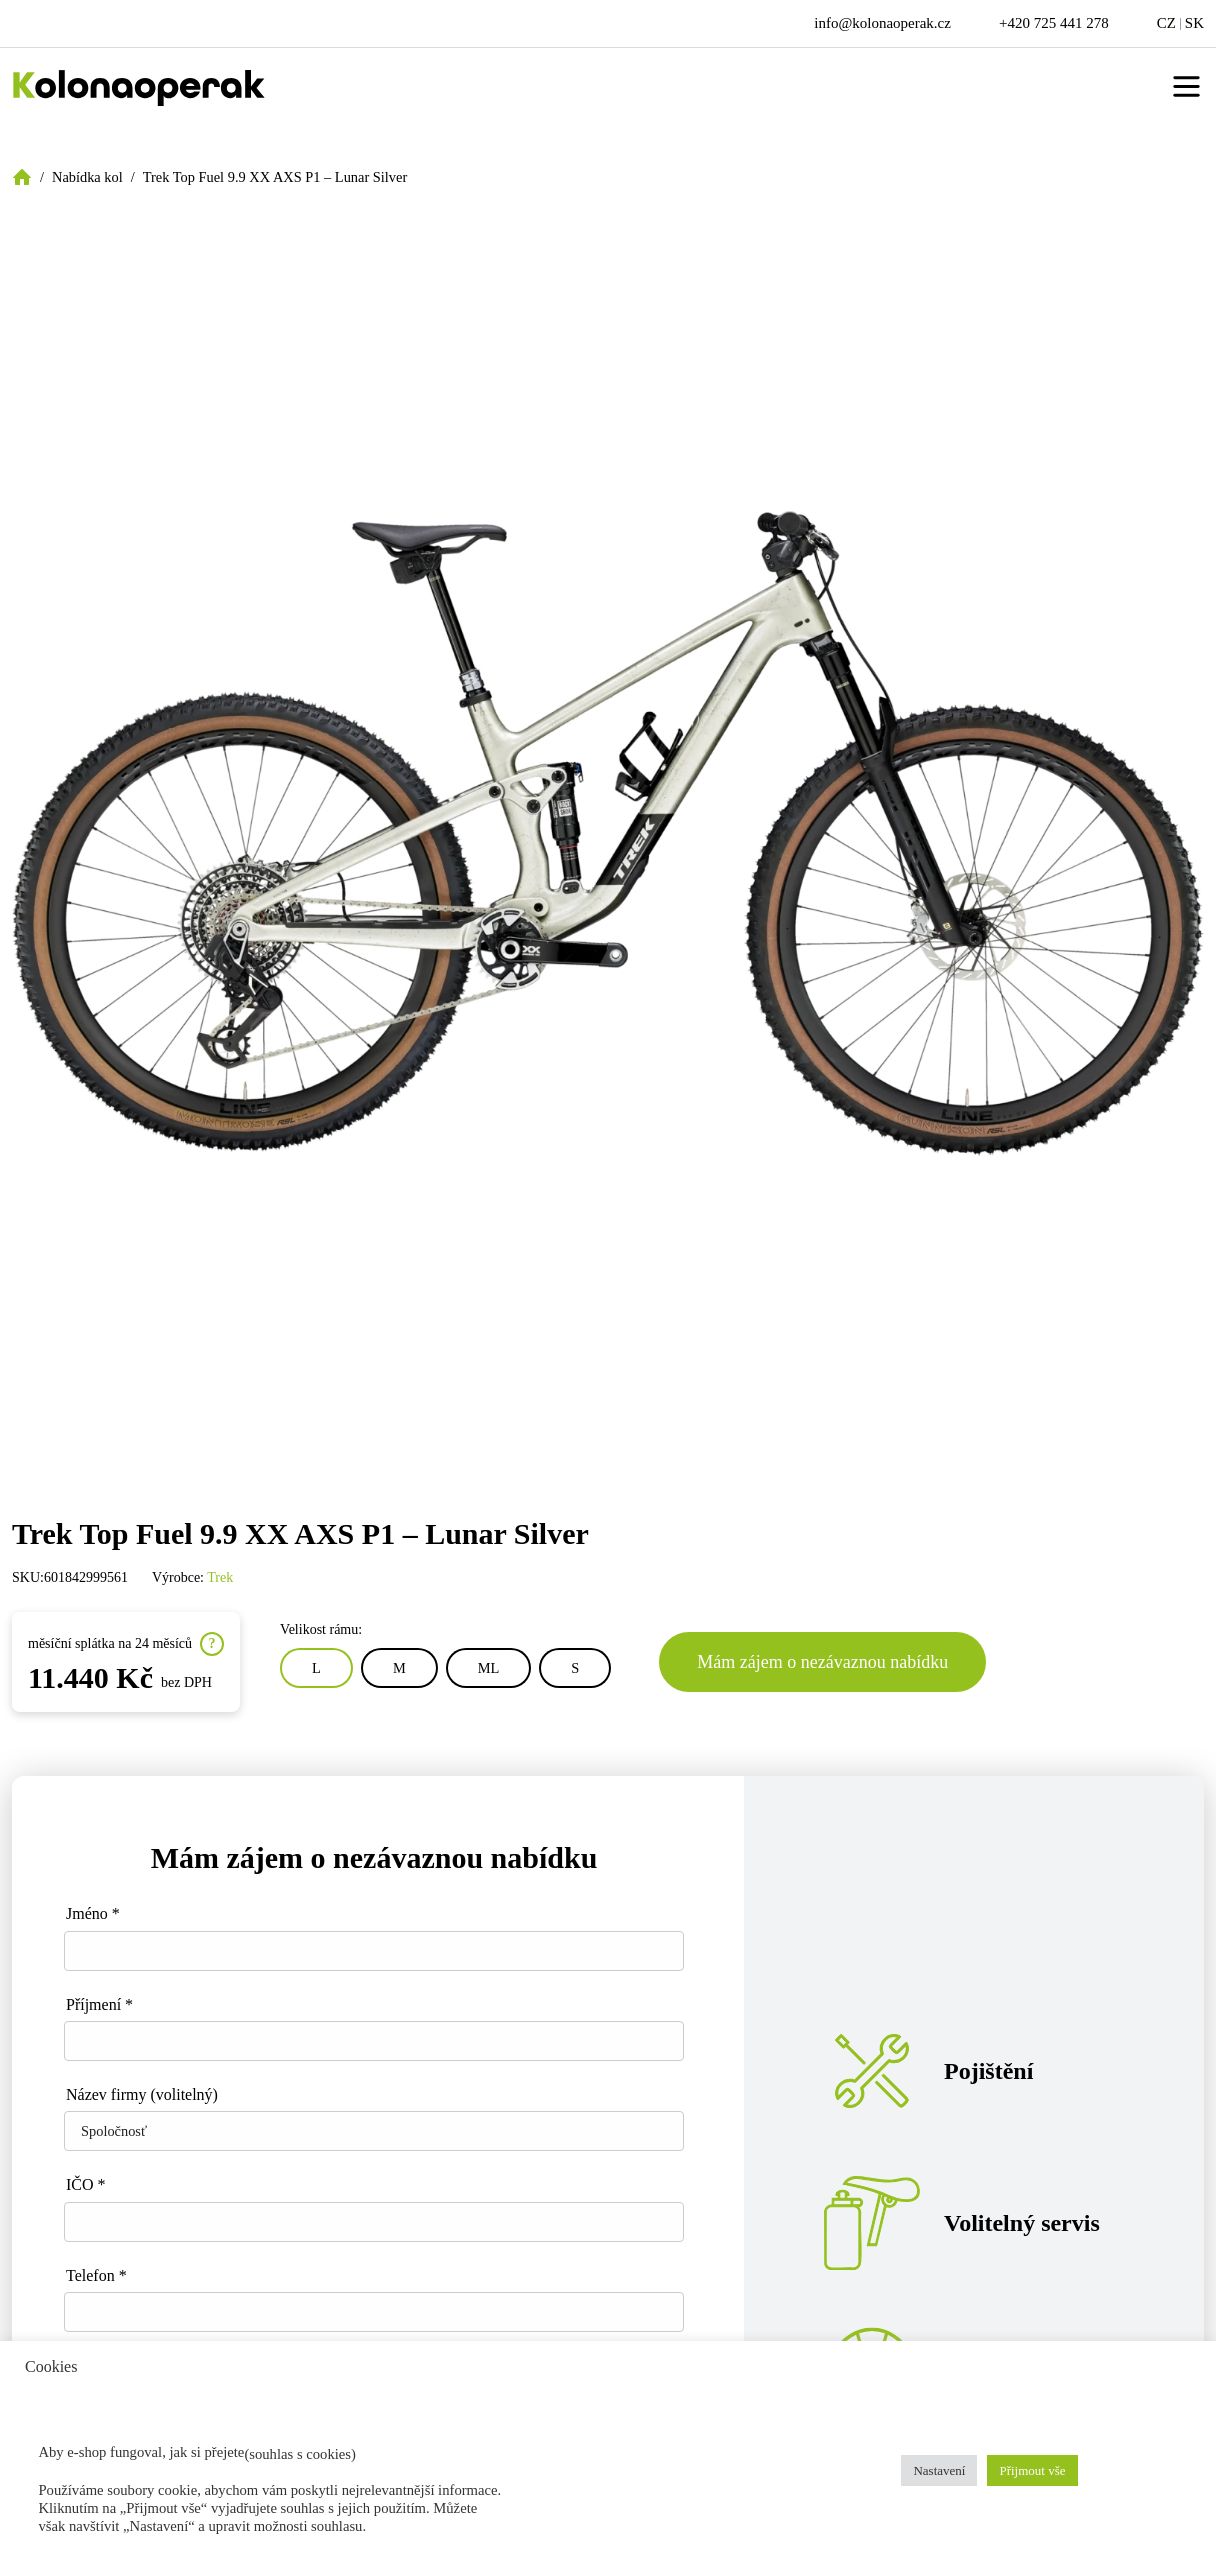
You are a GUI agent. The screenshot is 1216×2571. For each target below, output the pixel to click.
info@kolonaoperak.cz (882, 23)
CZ (1166, 23)
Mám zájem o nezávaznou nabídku (822, 1662)
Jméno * (93, 1913)
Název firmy (142, 2094)
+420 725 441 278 (1054, 23)
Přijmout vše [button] (1032, 2470)
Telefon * (96, 2275)
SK (1194, 23)
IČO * (86, 2184)
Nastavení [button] (939, 2470)
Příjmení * (99, 2004)
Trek (220, 1577)
